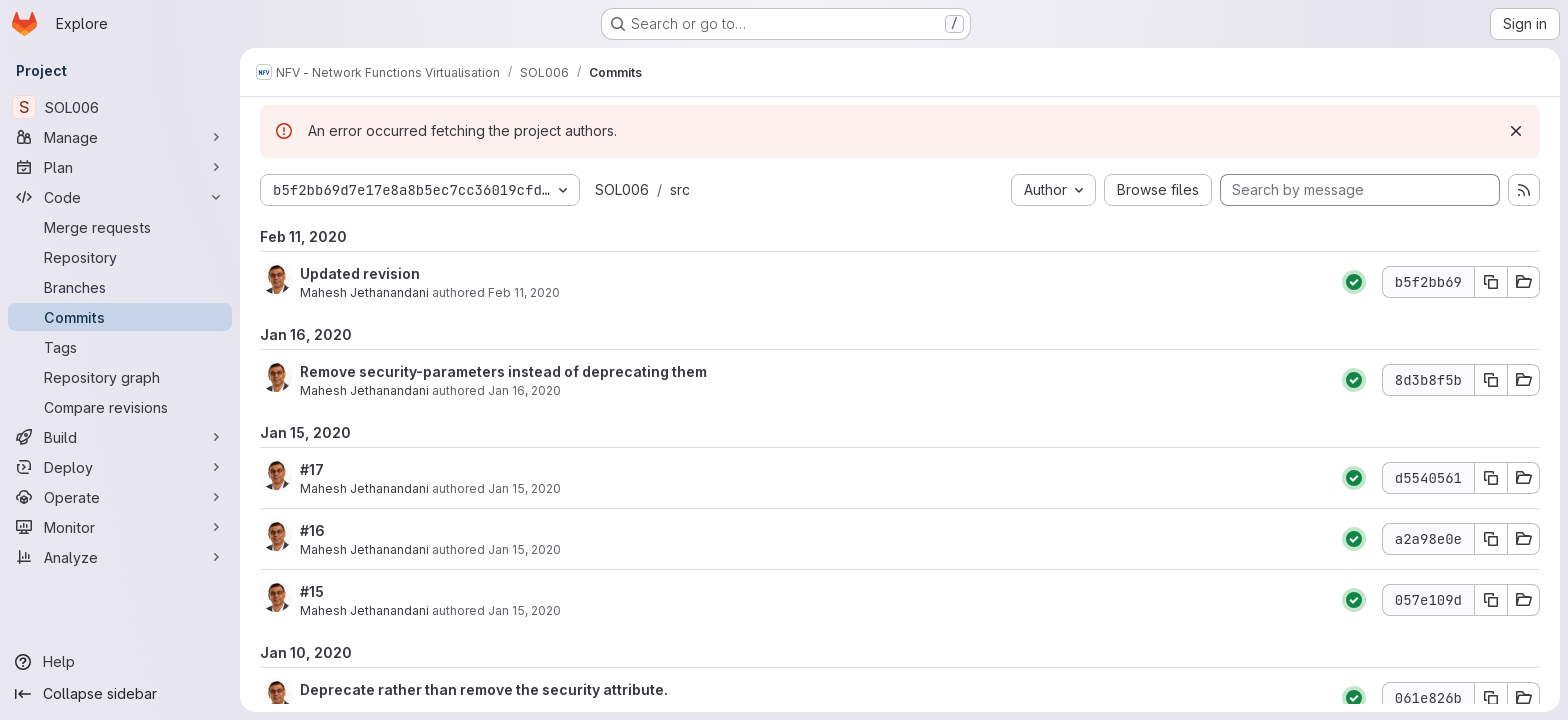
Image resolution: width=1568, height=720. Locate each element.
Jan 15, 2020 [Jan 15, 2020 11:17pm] (524, 488)
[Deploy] (120, 467)
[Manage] (120, 137)
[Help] (120, 662)
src (680, 189)
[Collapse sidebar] (120, 694)
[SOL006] (120, 107)
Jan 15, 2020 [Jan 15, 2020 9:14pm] (524, 610)
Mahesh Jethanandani (364, 292)
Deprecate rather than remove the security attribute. (484, 689)
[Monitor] (120, 527)
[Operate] (120, 497)
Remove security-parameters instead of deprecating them (503, 371)
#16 (312, 530)
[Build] (120, 437)
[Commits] (120, 317)
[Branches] (120, 287)
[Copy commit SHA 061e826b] (1491, 698)
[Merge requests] (120, 227)
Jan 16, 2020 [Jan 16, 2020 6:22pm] (524, 390)
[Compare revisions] (120, 407)
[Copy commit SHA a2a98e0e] (1491, 539)
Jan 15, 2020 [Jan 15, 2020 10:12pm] (524, 549)
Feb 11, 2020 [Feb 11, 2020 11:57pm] (524, 292)
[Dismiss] (1516, 131)
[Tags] (120, 347)
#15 (312, 591)
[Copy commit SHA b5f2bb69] (1491, 282)
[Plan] (120, 167)
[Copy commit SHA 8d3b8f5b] (1491, 380)
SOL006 (622, 189)
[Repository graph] (120, 377)
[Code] (120, 197)
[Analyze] (120, 557)
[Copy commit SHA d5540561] (1491, 478)
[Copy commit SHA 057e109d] (1491, 600)
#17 (312, 469)
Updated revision (360, 273)
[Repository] (120, 257)
